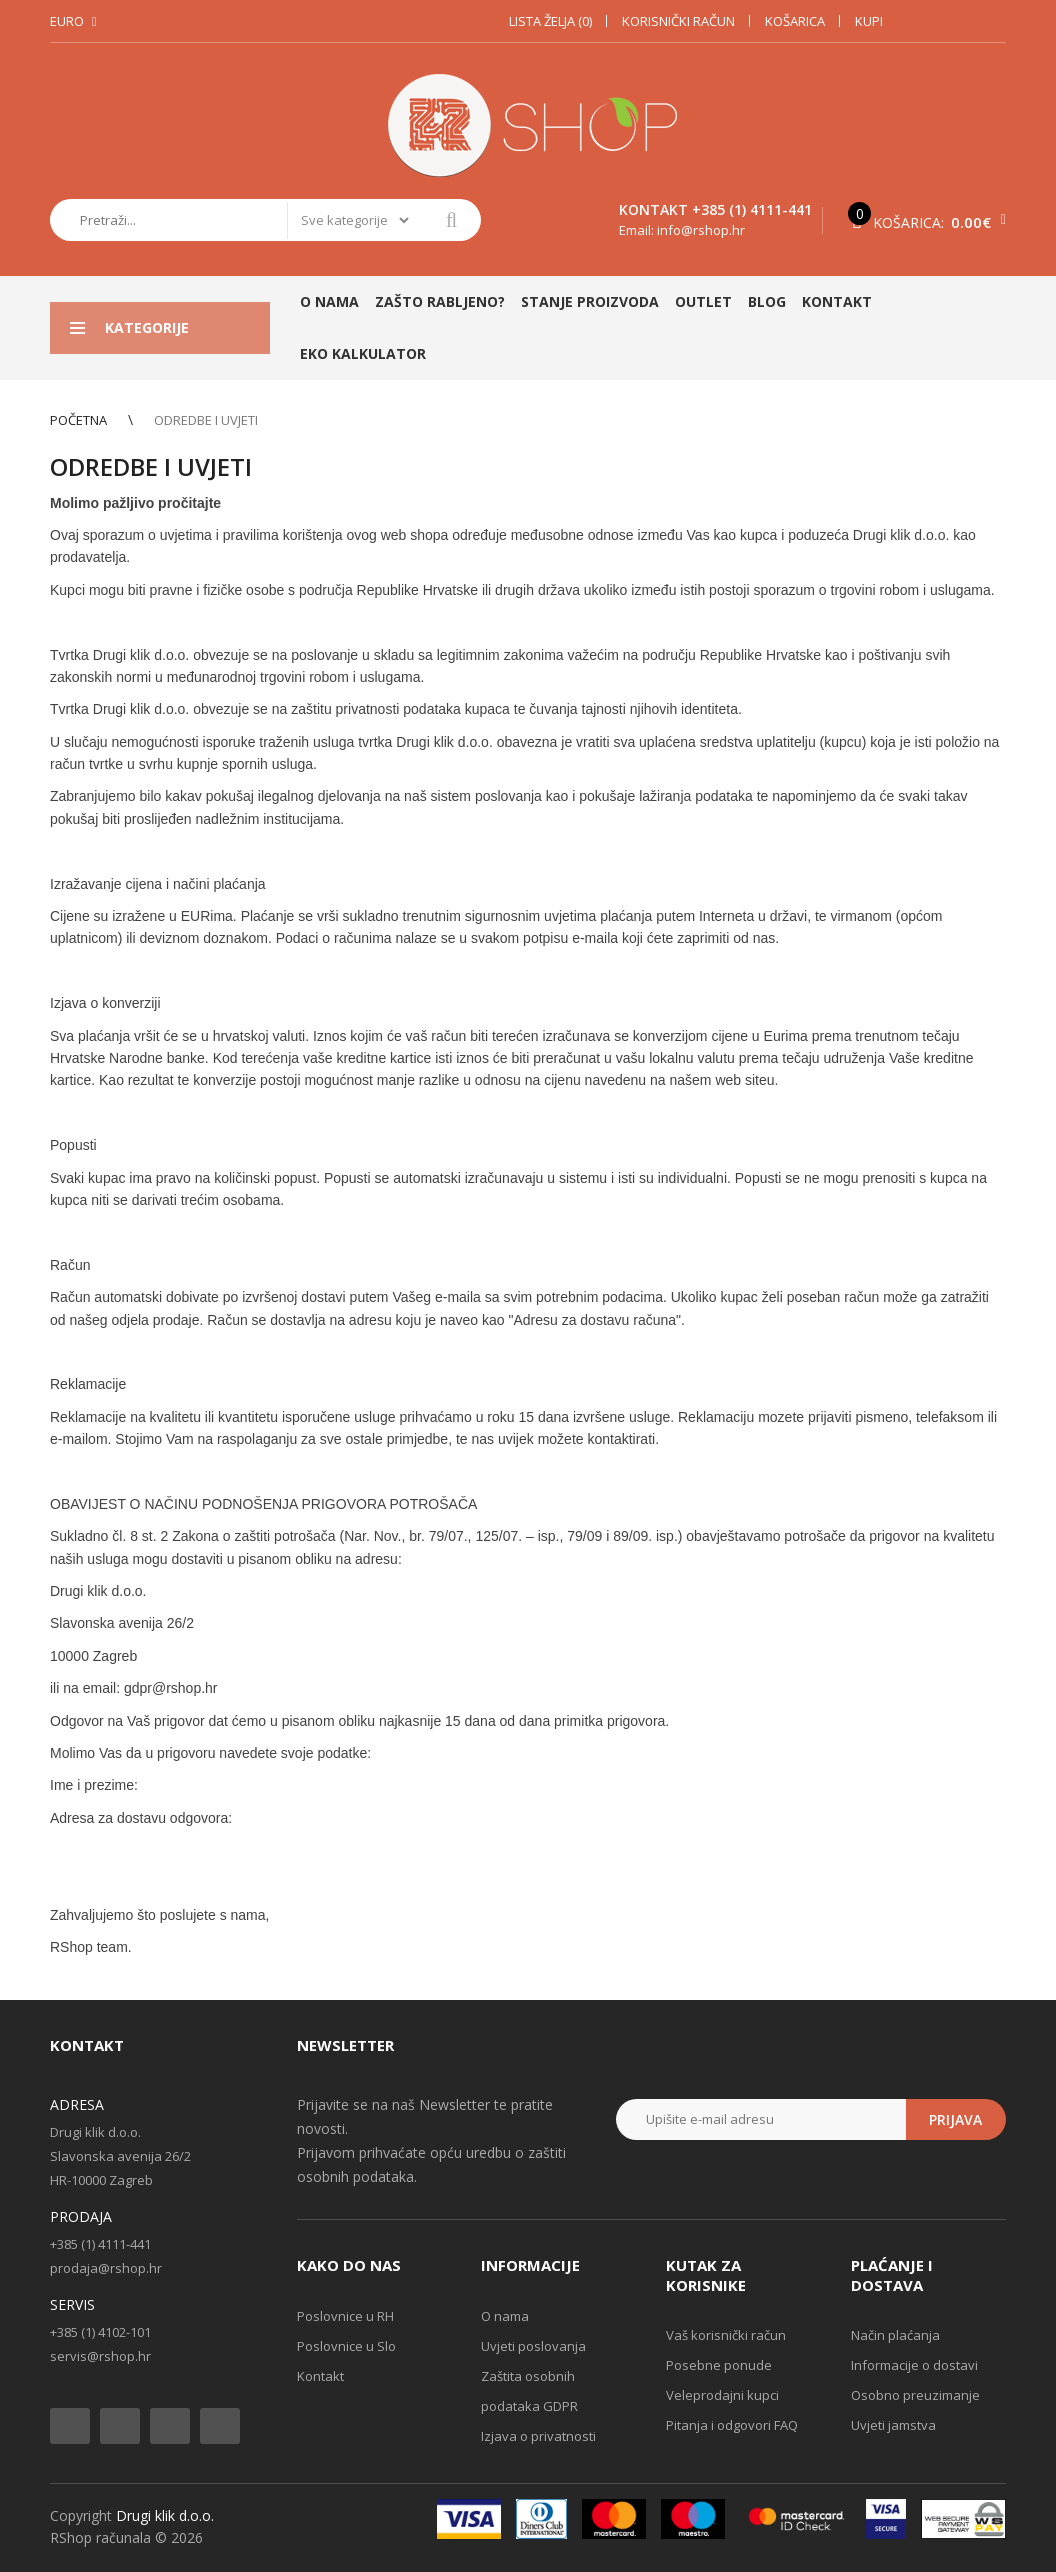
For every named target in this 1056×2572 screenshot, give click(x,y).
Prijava (955, 2119)
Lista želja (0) (550, 21)
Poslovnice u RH (345, 2316)
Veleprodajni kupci (722, 2395)
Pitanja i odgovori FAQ (732, 2425)
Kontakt (320, 2376)
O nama (505, 2316)
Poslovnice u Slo (346, 2346)
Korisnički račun (678, 21)
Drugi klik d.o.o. (165, 2515)
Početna (78, 420)
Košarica (795, 21)
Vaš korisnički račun (726, 2335)
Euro (67, 21)
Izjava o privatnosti (538, 2436)
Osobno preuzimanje (915, 2395)
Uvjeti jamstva (893, 2425)
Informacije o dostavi (914, 2365)
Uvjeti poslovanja (533, 2346)
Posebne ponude (719, 2365)
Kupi (869, 21)
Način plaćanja (895, 2335)
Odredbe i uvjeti (206, 420)
